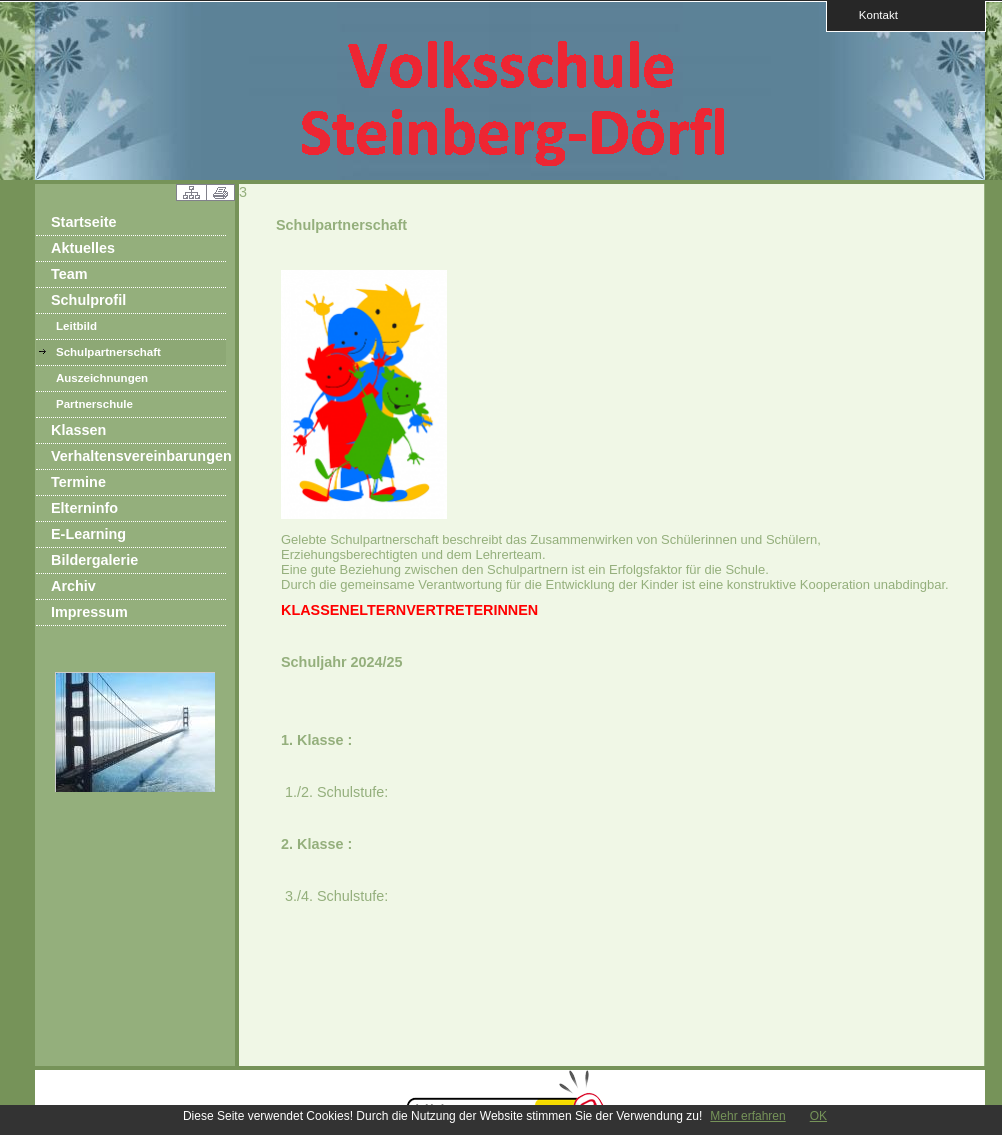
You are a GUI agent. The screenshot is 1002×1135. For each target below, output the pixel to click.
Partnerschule (94, 404)
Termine (78, 482)
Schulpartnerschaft (108, 352)
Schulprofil (88, 300)
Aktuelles (83, 248)
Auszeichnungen (102, 378)
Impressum (89, 612)
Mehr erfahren (747, 1116)
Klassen (78, 430)
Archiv (73, 586)
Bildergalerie (94, 560)
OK (818, 1116)
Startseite (84, 222)
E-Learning (88, 534)
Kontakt (872, 14)
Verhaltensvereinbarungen (138, 456)
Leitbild (76, 326)
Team (69, 274)
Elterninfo (84, 508)
